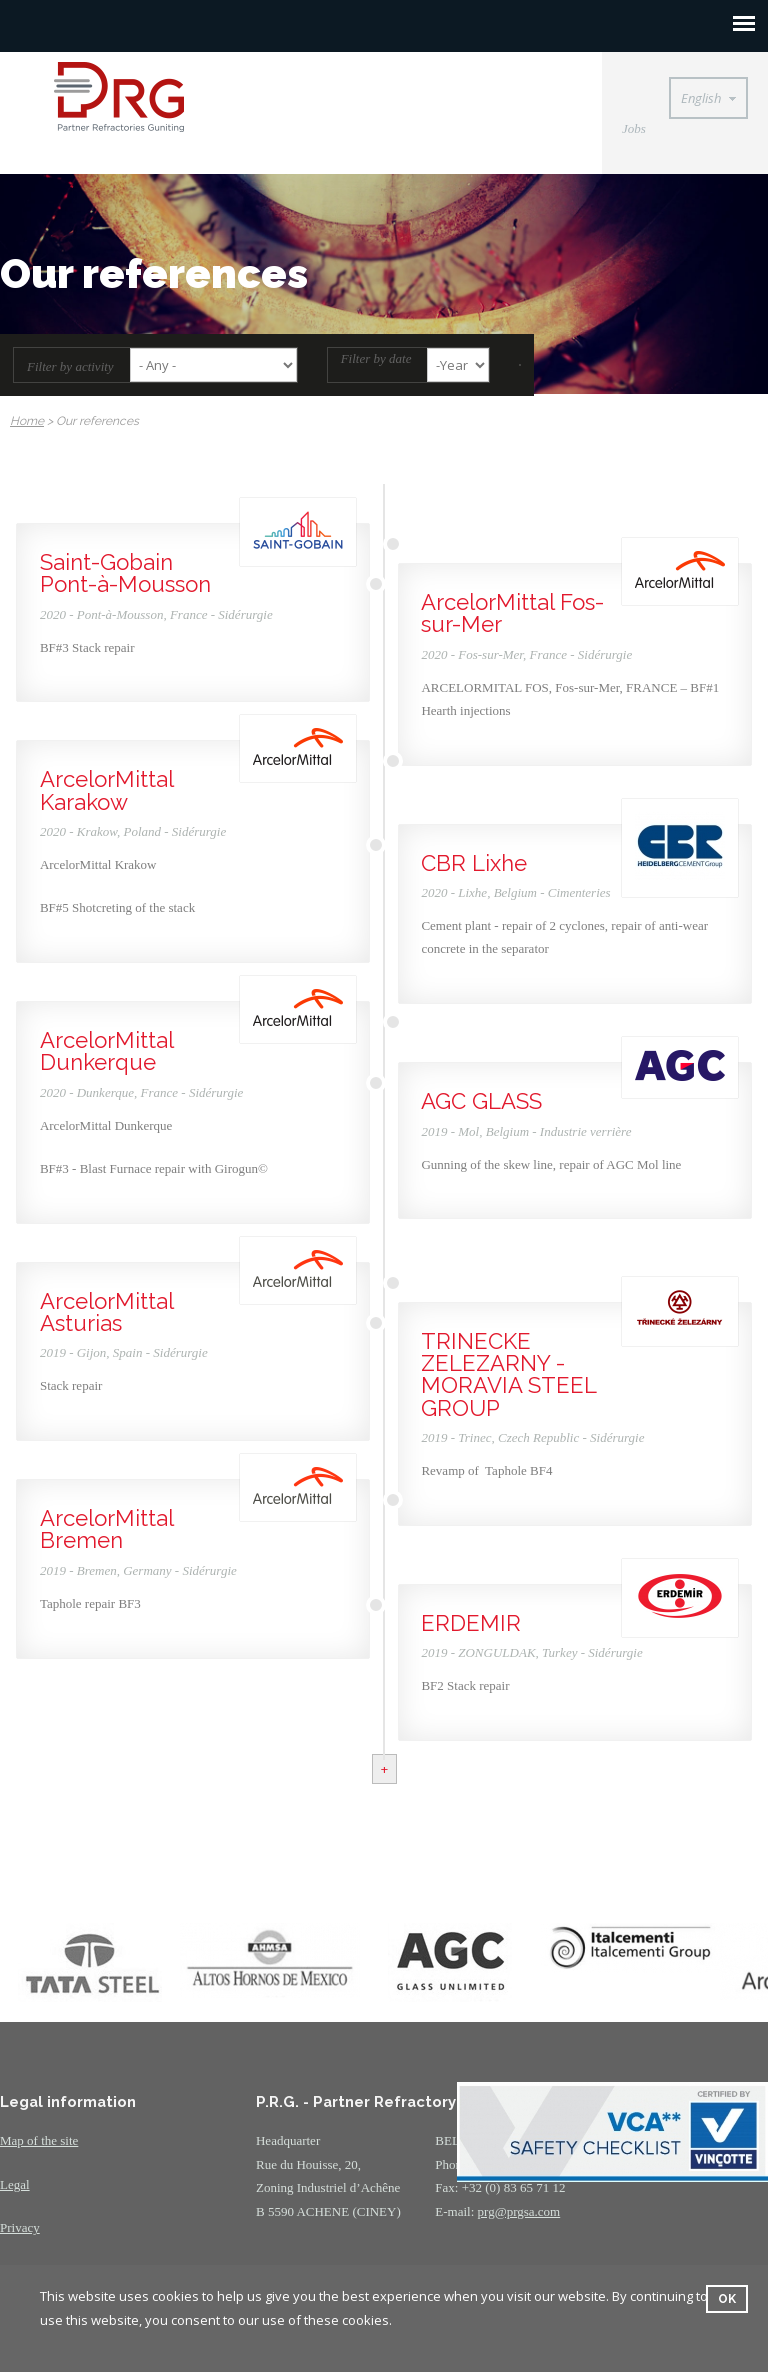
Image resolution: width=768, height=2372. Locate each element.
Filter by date (376, 358)
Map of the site (39, 2140)
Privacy (20, 2227)
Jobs (634, 128)
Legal (15, 2184)
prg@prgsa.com (519, 2211)
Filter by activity (70, 366)
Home (27, 421)
